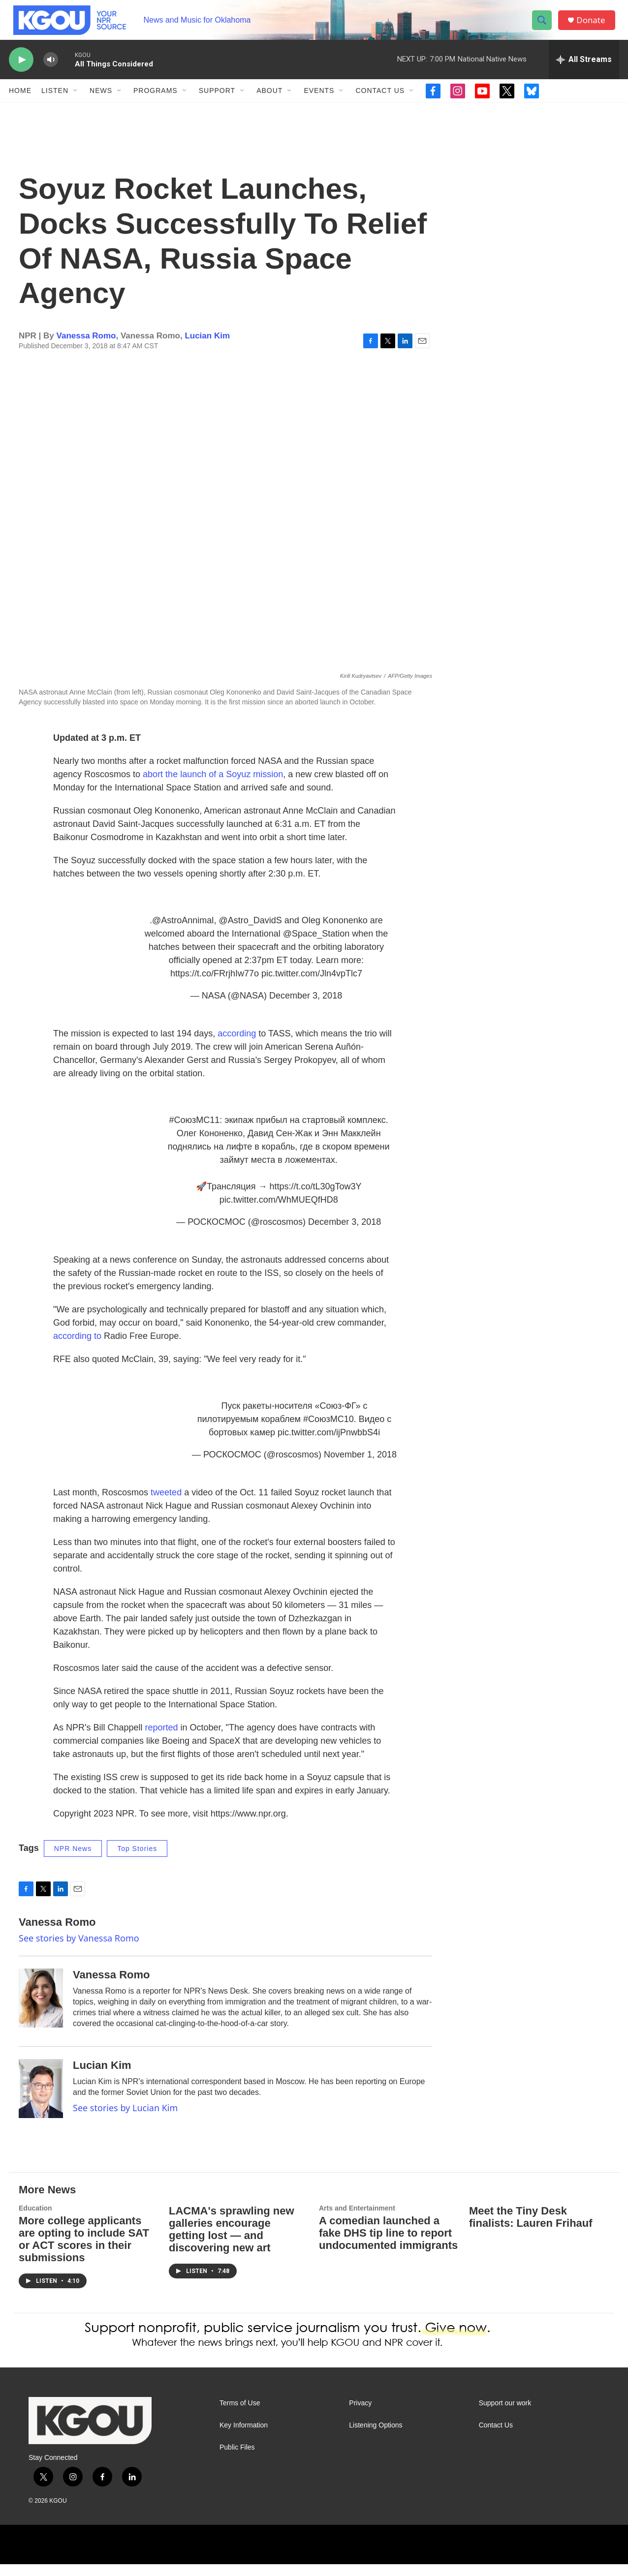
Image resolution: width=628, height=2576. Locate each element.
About (269, 102)
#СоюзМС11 (194, 1132)
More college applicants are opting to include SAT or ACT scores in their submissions (84, 2250)
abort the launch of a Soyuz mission (213, 786)
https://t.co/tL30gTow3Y (315, 1198)
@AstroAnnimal (183, 932)
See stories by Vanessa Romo (79, 1950)
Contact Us (380, 102)
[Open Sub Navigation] (76, 102)
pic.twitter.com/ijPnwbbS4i (329, 1444)
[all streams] (584, 71)
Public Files (237, 2459)
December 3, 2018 (305, 1007)
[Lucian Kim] (41, 2100)
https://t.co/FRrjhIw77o (214, 985)
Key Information (244, 2437)
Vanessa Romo (86, 347)
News (101, 102)
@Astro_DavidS (250, 932)
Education (35, 2220)
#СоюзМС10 (328, 1431)
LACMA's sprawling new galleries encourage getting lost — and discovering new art (231, 2241)
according (237, 1045)
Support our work (505, 2415)
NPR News (73, 1860)
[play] (21, 71)
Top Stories (137, 1860)
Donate (594, 26)
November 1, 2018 (360, 1466)
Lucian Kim (207, 347)
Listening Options (375, 2437)
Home (20, 102)
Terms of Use (240, 2415)
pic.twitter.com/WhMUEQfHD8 (279, 1211)
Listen (54, 102)
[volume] (50, 72)
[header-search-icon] (544, 26)
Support (217, 102)
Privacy (360, 2415)
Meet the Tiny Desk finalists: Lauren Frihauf (531, 2228)
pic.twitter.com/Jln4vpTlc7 (311, 985)
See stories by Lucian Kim (125, 2119)
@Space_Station (316, 945)
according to (77, 1348)
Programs (155, 102)
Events (319, 102)
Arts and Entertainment (357, 2220)
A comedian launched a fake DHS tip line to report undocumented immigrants (388, 2244)
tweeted (166, 1504)
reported (161, 1739)
